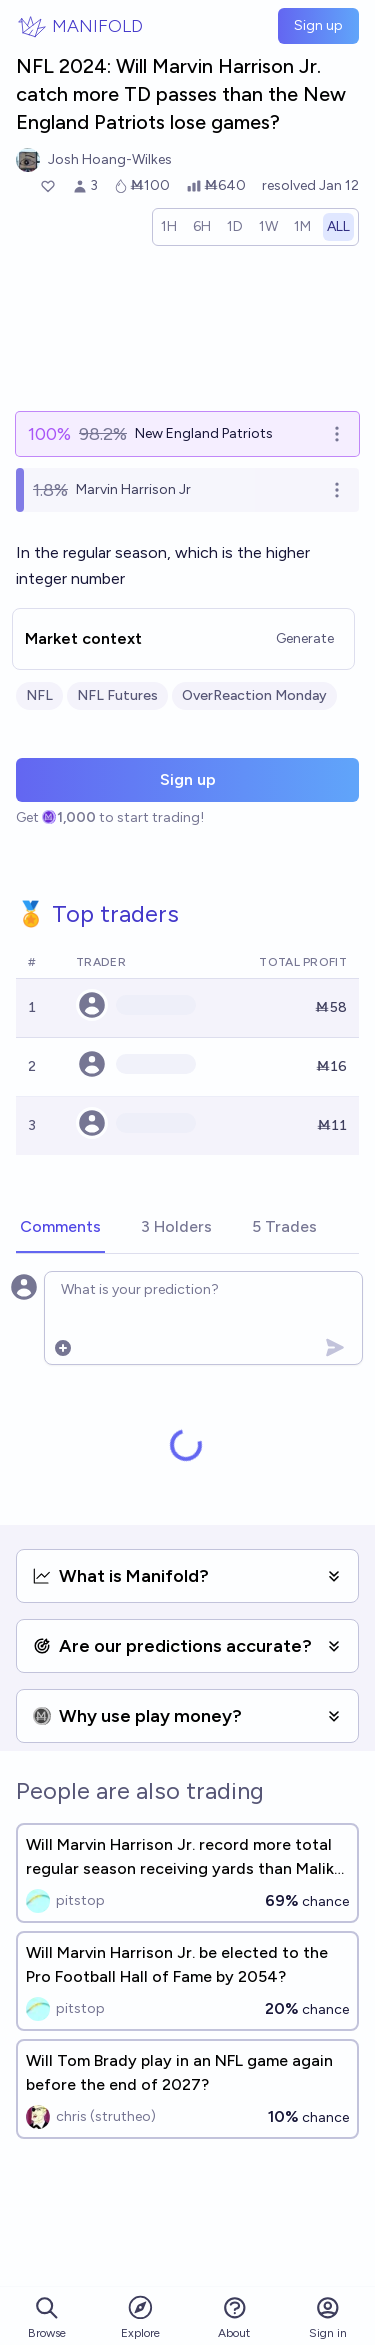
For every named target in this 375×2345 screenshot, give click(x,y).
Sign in (328, 2317)
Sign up (318, 25)
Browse (47, 2317)
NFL (39, 695)
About (234, 2317)
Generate (305, 638)
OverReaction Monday (254, 695)
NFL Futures (117, 695)
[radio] (169, 227)
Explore (140, 2316)
